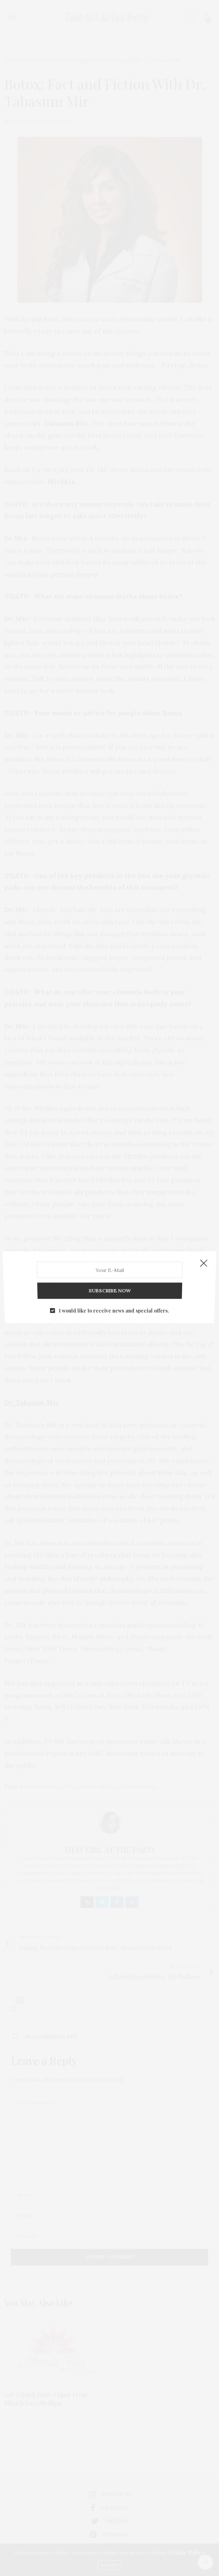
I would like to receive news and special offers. (114, 1300)
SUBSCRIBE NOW (109, 1284)
